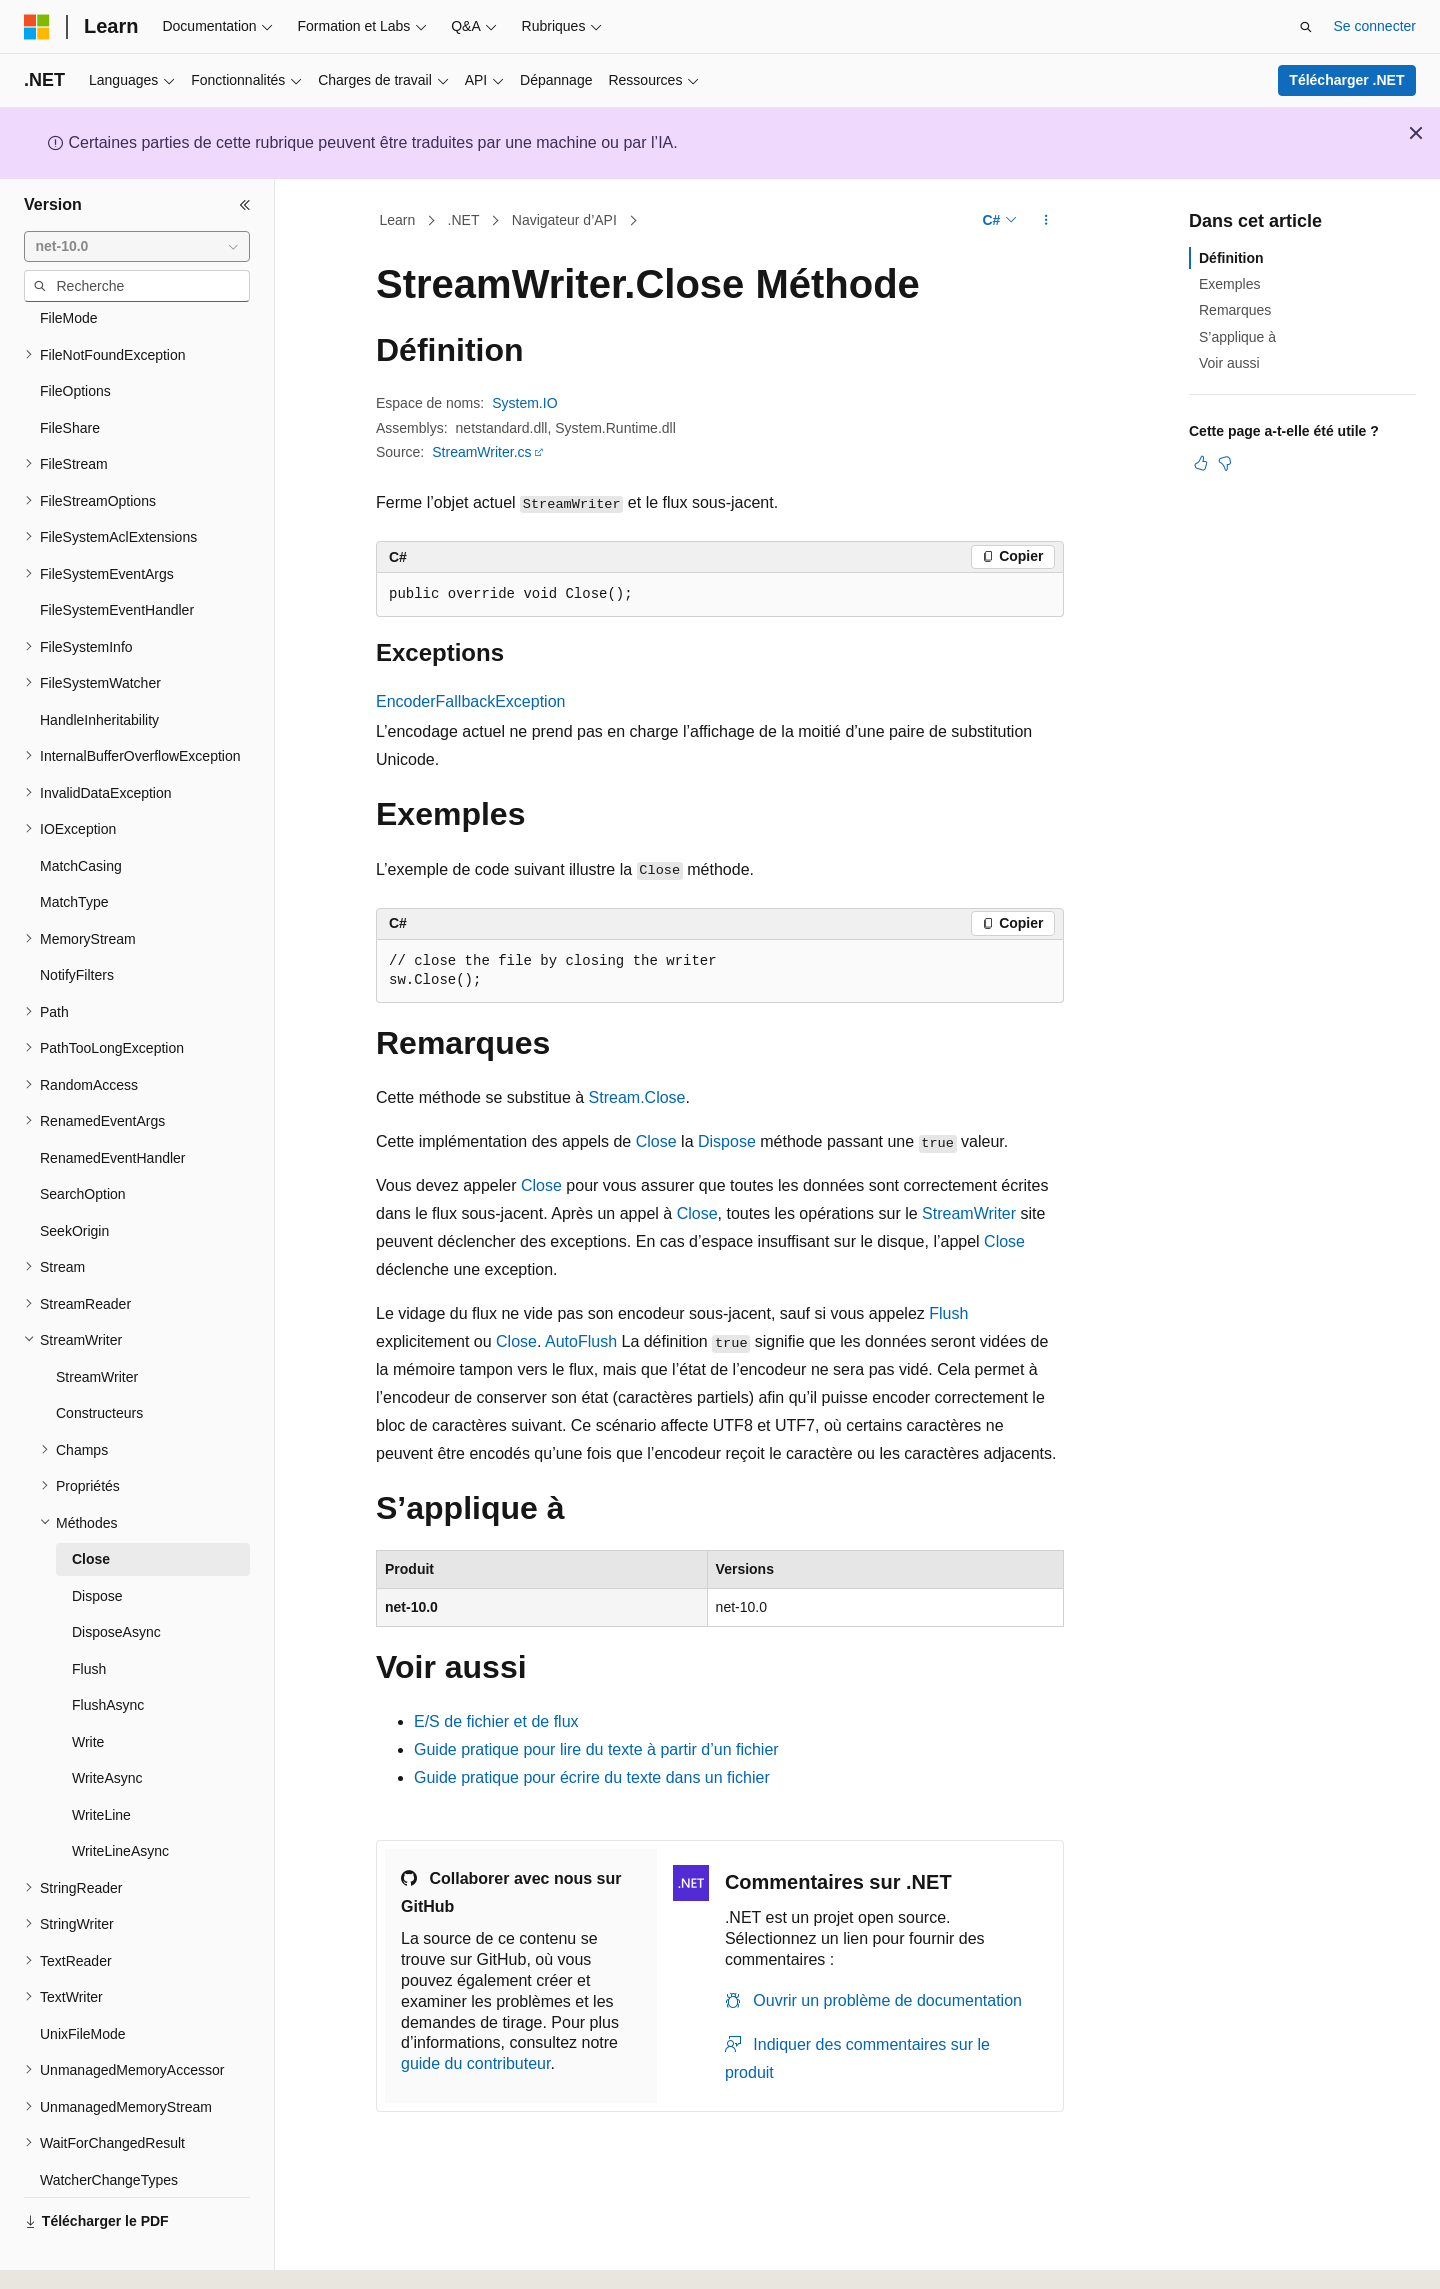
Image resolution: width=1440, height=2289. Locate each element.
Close (656, 1141)
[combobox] (137, 247)
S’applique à (1237, 337)
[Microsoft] (37, 27)
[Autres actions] (1046, 221)
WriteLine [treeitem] (101, 1760)
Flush (948, 1313)
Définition (1231, 258)
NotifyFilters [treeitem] (77, 920)
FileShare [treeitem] (70, 373)
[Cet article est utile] (1201, 463)
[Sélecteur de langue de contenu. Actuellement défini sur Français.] (72, 2256)
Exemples (1229, 284)
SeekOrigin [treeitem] (74, 1176)
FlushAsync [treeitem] (108, 1650)
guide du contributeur (475, 2063)
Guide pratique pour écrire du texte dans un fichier (592, 1777)
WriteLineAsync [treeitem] (120, 1796)
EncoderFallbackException (470, 701)
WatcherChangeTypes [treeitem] (109, 2125)
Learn (398, 220)
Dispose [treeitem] (97, 1541)
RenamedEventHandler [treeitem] (113, 1103)
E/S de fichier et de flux (496, 1721)
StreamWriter (969, 1213)
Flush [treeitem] (89, 1614)
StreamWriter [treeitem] (97, 1322)
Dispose (727, 1141)
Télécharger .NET (1346, 80)
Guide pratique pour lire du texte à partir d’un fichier (596, 1749)
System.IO (524, 403)
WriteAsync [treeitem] (107, 1723)
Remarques (1235, 310)
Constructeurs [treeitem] (99, 1358)
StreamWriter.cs (481, 452)
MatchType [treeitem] (74, 847)
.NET (464, 220)
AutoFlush (581, 1341)
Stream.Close (637, 1097)
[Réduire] (245, 205)
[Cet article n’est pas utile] (1225, 463)
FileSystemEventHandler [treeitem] (117, 555)
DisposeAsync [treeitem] (116, 1577)
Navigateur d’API (564, 220)
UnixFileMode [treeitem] (83, 1979)
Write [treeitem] (88, 1687)
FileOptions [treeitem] (75, 336)
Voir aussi (1229, 363)
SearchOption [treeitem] (83, 1139)
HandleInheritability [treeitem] (99, 665)
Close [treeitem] (91, 1504)
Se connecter (1375, 26)
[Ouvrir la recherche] (1306, 27)
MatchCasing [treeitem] (81, 811)
